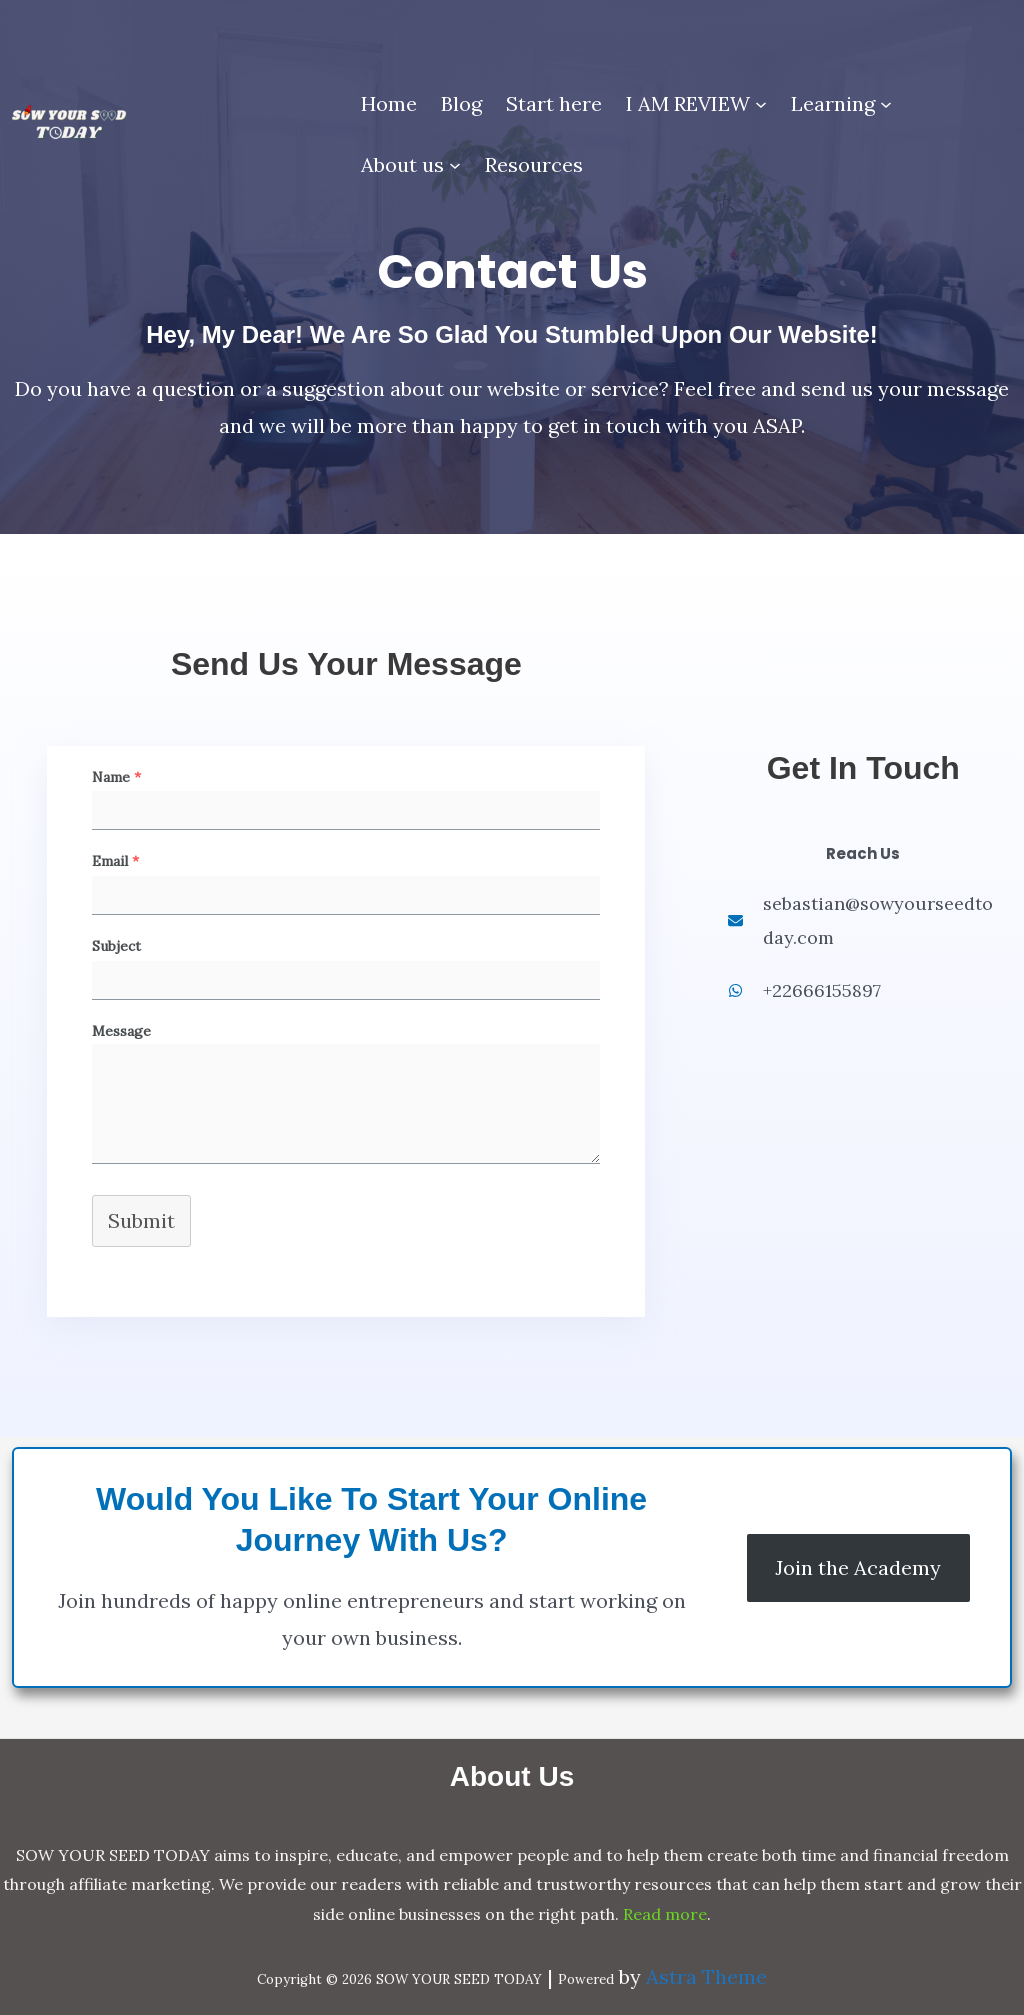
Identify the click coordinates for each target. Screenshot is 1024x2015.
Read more (665, 1914)
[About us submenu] (455, 165)
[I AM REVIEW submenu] (761, 104)
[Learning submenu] (886, 104)
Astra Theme (706, 1976)
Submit (141, 1220)
